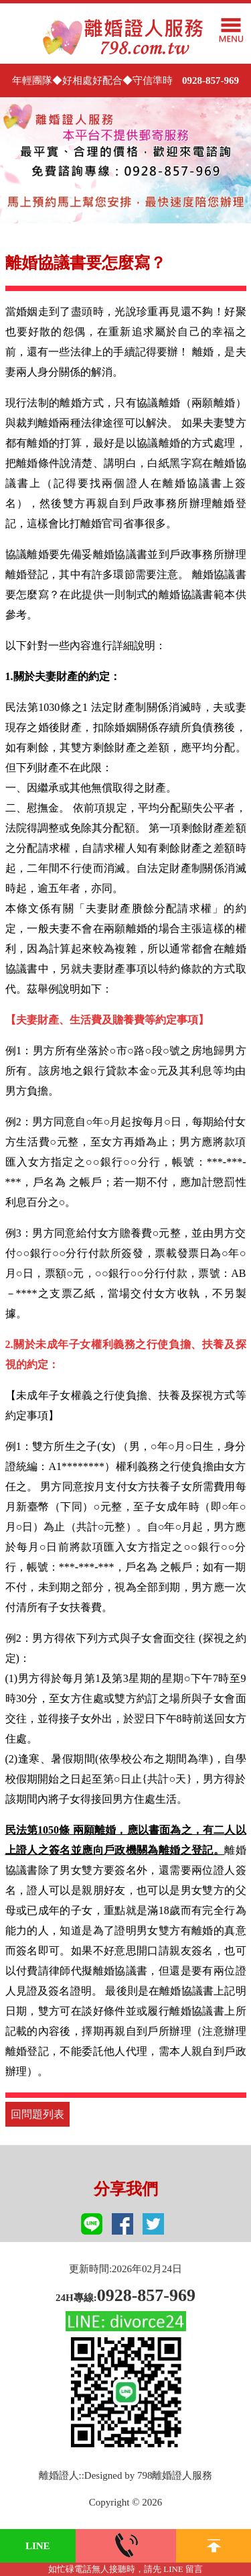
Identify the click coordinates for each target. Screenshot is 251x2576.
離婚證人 (59, 2475)
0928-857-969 (210, 80)
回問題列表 (37, 2114)
